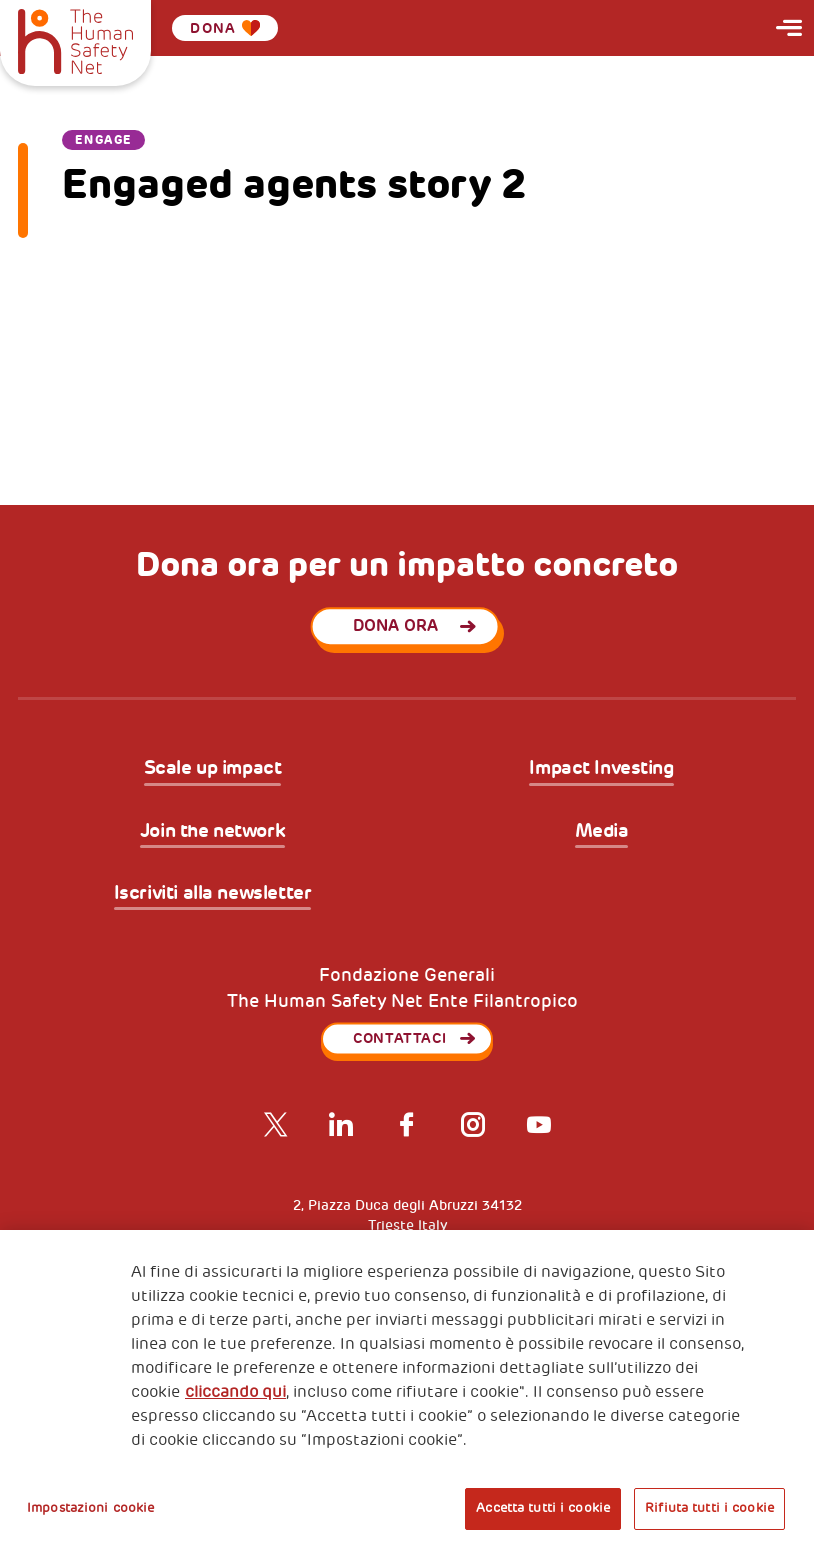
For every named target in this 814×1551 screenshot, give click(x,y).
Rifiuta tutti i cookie (709, 1508)
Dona (225, 28)
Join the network (212, 832)
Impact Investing (601, 769)
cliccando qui (235, 1392)
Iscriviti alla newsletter (213, 894)
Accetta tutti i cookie (543, 1508)
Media (602, 832)
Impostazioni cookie (90, 1508)
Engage (104, 140)
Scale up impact (213, 769)
